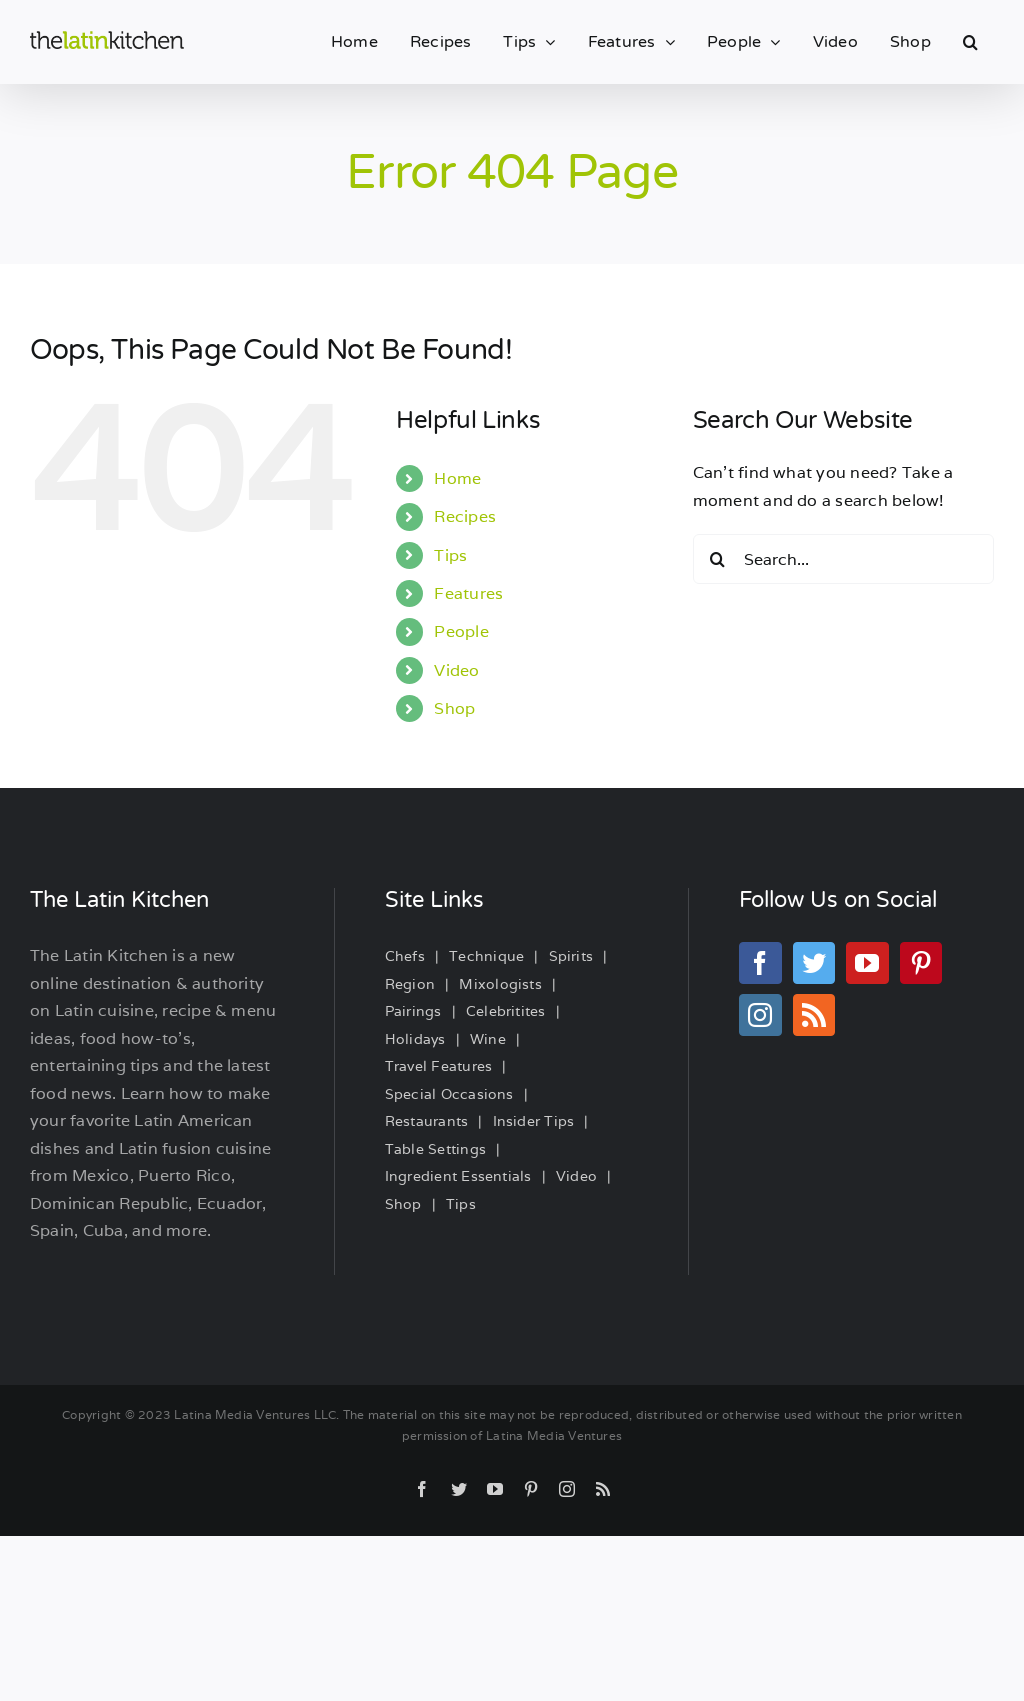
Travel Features (439, 1066)
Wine (488, 1039)
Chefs (405, 956)
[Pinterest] (921, 963)
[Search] (718, 559)
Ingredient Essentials (458, 1176)
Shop (454, 708)
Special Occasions (449, 1094)
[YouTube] (867, 963)
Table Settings (435, 1149)
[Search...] (843, 559)
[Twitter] (814, 963)
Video (456, 670)
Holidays (415, 1039)
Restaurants (427, 1121)
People (461, 631)
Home (457, 478)
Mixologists (500, 984)
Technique (486, 956)
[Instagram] (760, 1015)
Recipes (465, 516)
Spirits (571, 956)
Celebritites (506, 1011)
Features (468, 593)
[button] (970, 42)
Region (410, 984)
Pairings (413, 1011)
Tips (450, 555)
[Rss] (814, 1015)
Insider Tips (534, 1121)
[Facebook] (760, 963)
